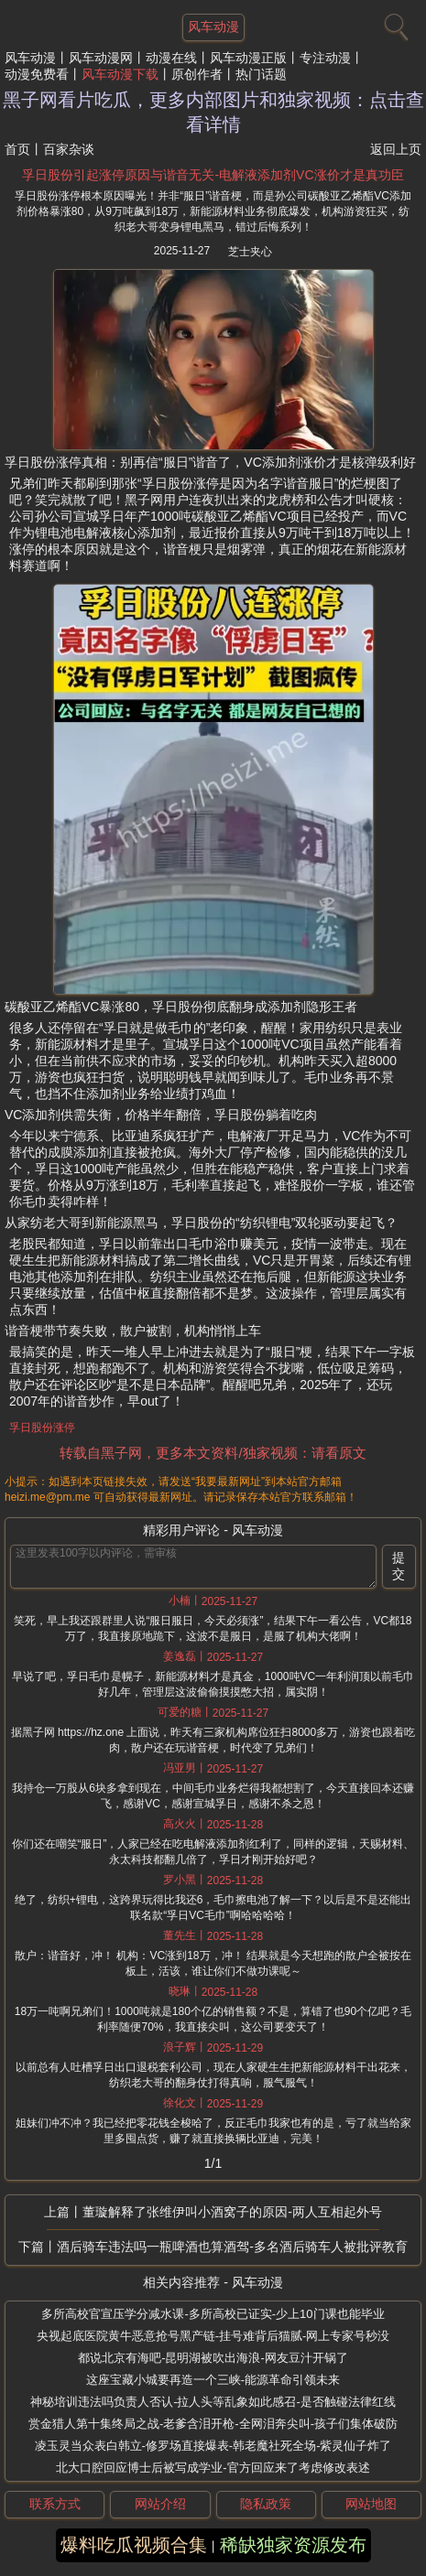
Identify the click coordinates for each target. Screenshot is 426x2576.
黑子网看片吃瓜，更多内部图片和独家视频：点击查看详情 (213, 112)
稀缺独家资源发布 (293, 2545)
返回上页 (395, 149)
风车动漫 (30, 57)
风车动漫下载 (120, 74)
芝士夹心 (250, 251)
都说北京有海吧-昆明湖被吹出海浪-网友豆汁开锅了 (213, 2358)
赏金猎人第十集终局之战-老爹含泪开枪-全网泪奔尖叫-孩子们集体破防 (213, 2423)
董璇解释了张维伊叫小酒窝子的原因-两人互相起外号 (232, 2211)
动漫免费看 (37, 74)
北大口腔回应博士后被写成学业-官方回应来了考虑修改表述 (212, 2467)
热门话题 (261, 74)
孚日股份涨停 (42, 1427)
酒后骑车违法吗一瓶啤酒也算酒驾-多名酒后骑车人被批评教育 (232, 2246)
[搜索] (394, 23)
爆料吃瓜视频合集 (133, 2545)
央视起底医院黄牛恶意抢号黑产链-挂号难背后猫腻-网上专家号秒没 (213, 2336)
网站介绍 (160, 2503)
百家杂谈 (68, 149)
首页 (17, 149)
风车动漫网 (101, 57)
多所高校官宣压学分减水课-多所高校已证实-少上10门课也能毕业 (212, 2314)
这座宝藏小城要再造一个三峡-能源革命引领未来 (213, 2380)
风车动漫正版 (248, 57)
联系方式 (55, 2503)
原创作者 (197, 74)
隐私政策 (265, 2503)
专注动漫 (325, 57)
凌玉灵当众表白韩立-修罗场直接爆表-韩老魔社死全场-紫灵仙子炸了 (213, 2445)
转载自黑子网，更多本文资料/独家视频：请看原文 (213, 1452)
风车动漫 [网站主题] (213, 26)
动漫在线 (171, 57)
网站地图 (371, 2503)
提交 (398, 1565)
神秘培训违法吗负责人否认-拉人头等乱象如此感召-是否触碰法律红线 (213, 2402)
